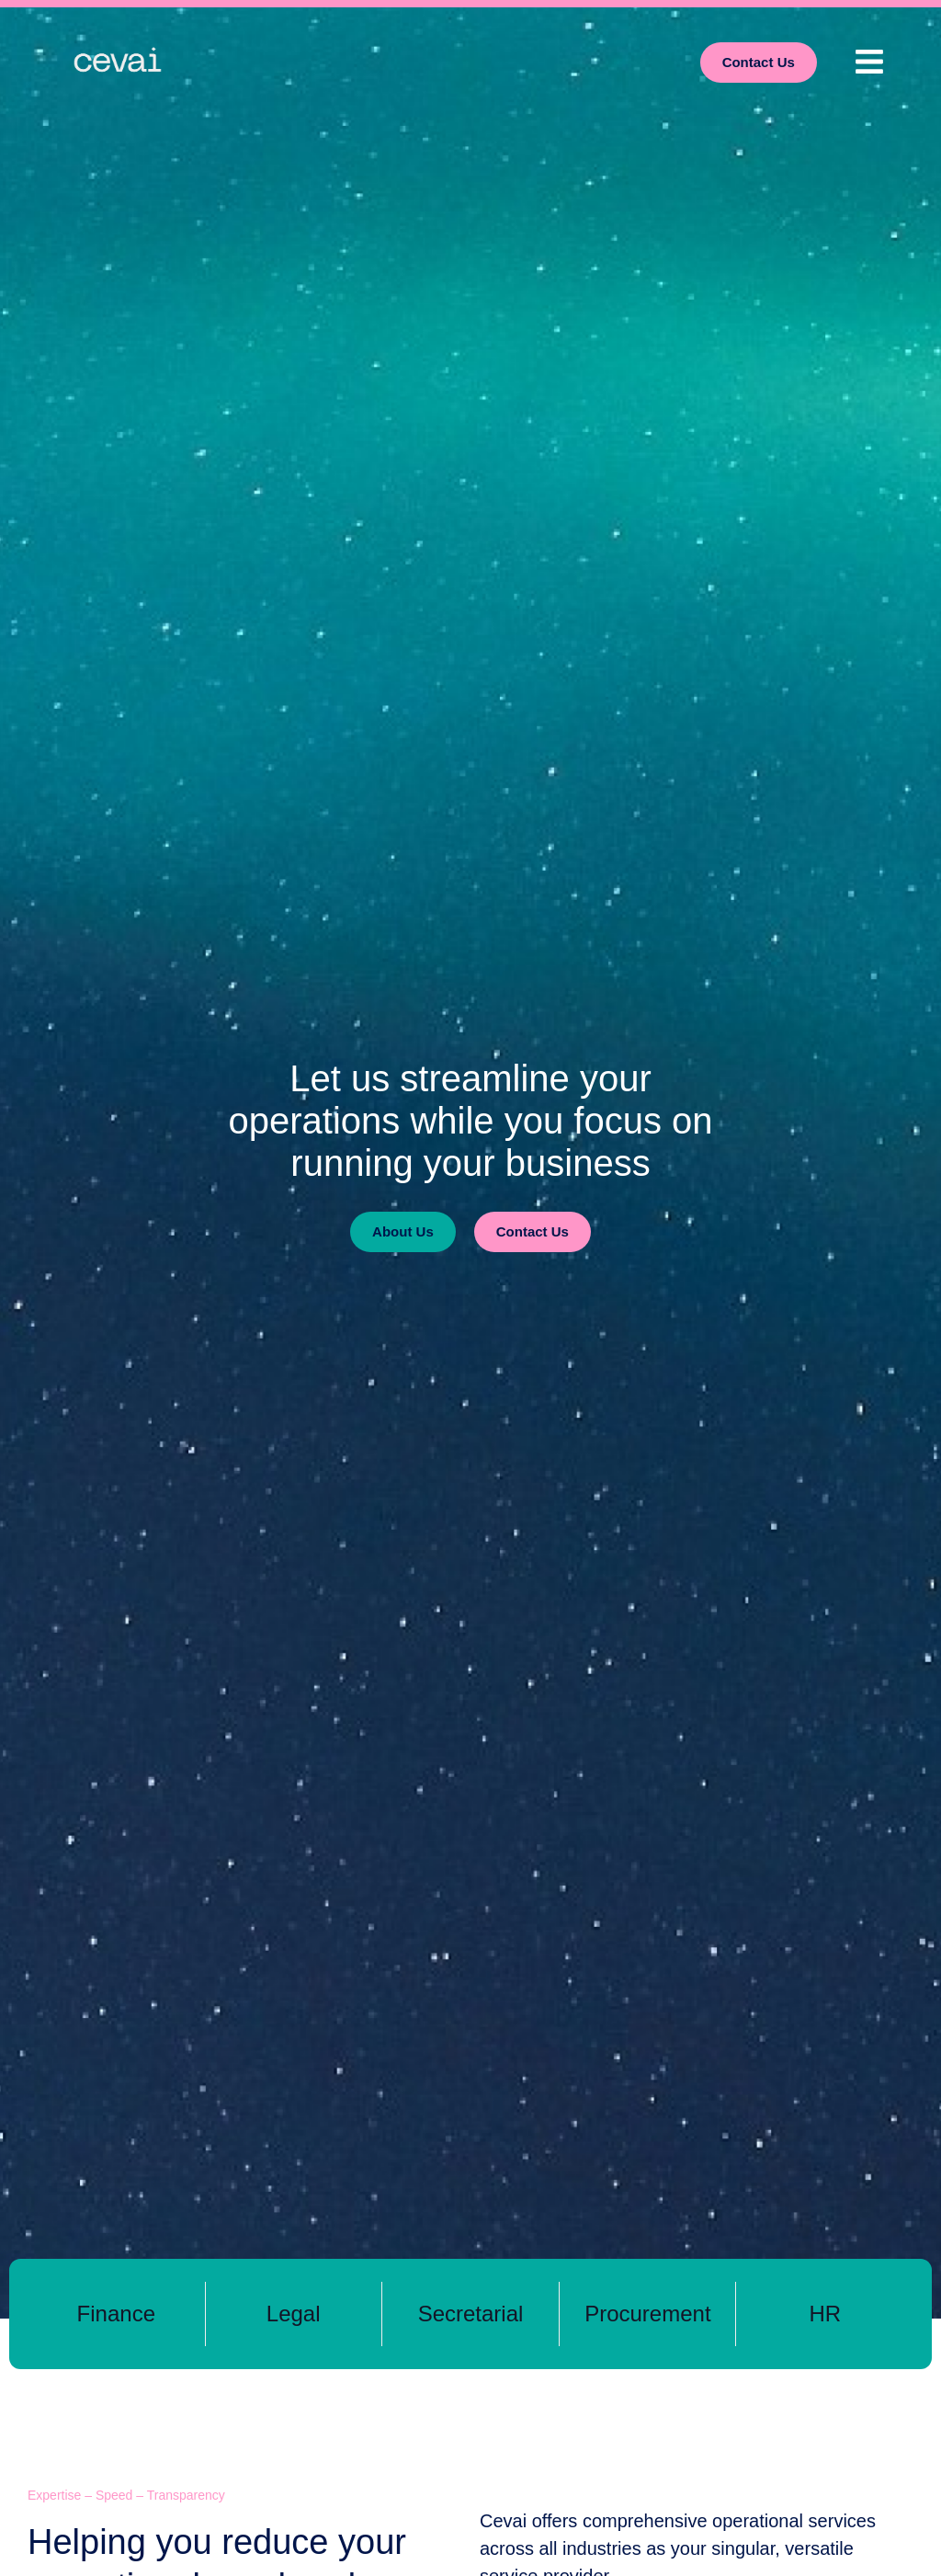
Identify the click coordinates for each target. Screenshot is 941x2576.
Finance (116, 2313)
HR (825, 2313)
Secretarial (471, 2313)
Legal (293, 2313)
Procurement (647, 2313)
